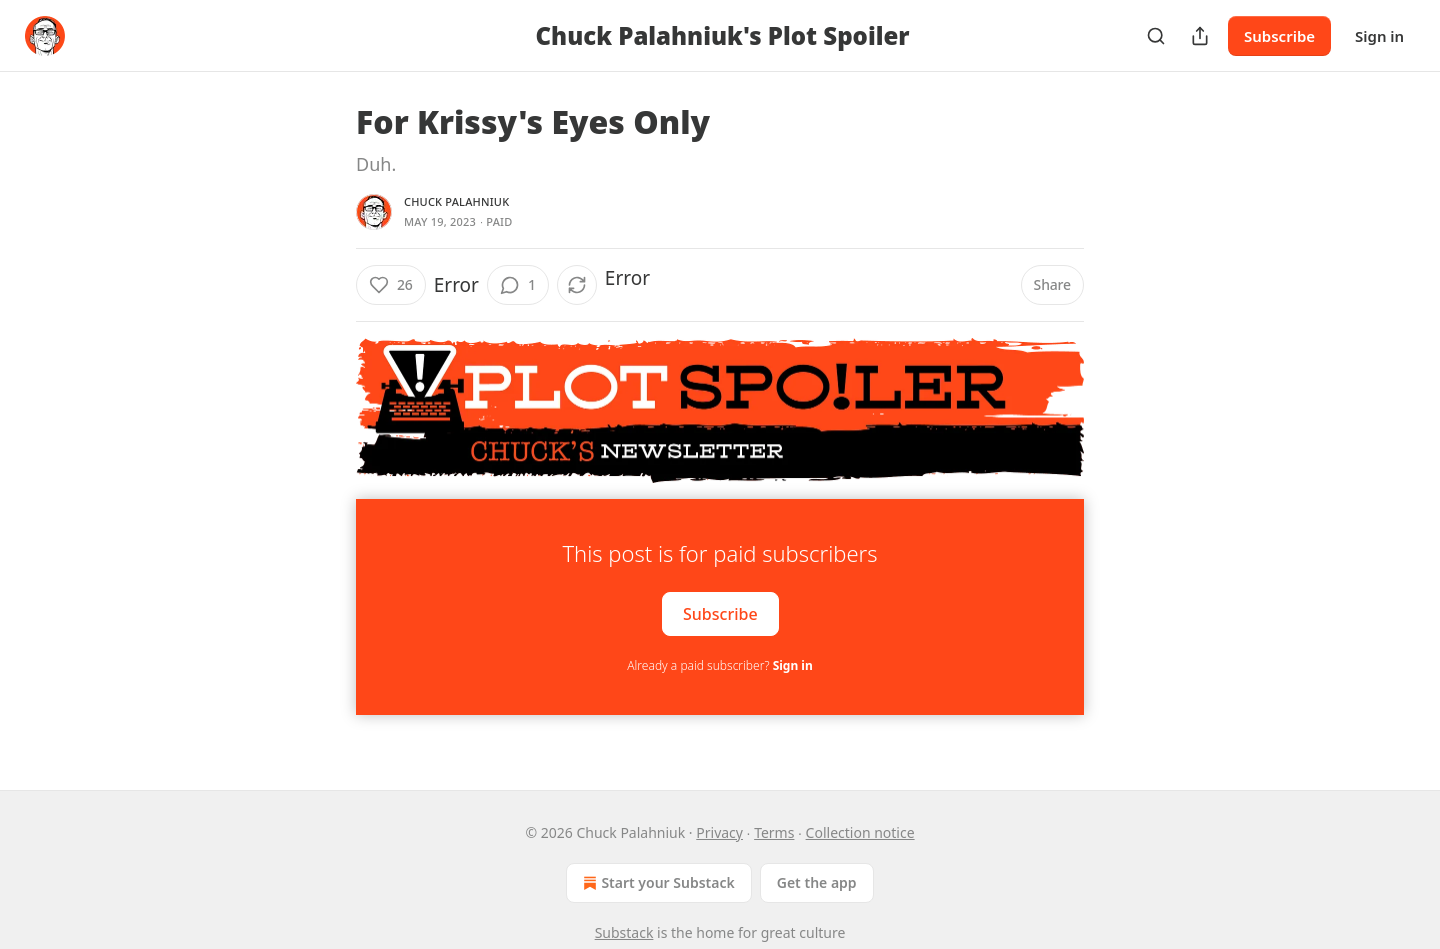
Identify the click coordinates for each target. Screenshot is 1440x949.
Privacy (719, 832)
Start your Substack (656, 883)
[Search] (1156, 36)
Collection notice (860, 832)
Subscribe (1279, 36)
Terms (774, 832)
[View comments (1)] (518, 285)
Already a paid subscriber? (719, 665)
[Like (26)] (391, 285)
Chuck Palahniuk (456, 201)
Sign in (1379, 36)
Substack (624, 932)
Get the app (817, 882)
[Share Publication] (1200, 36)
